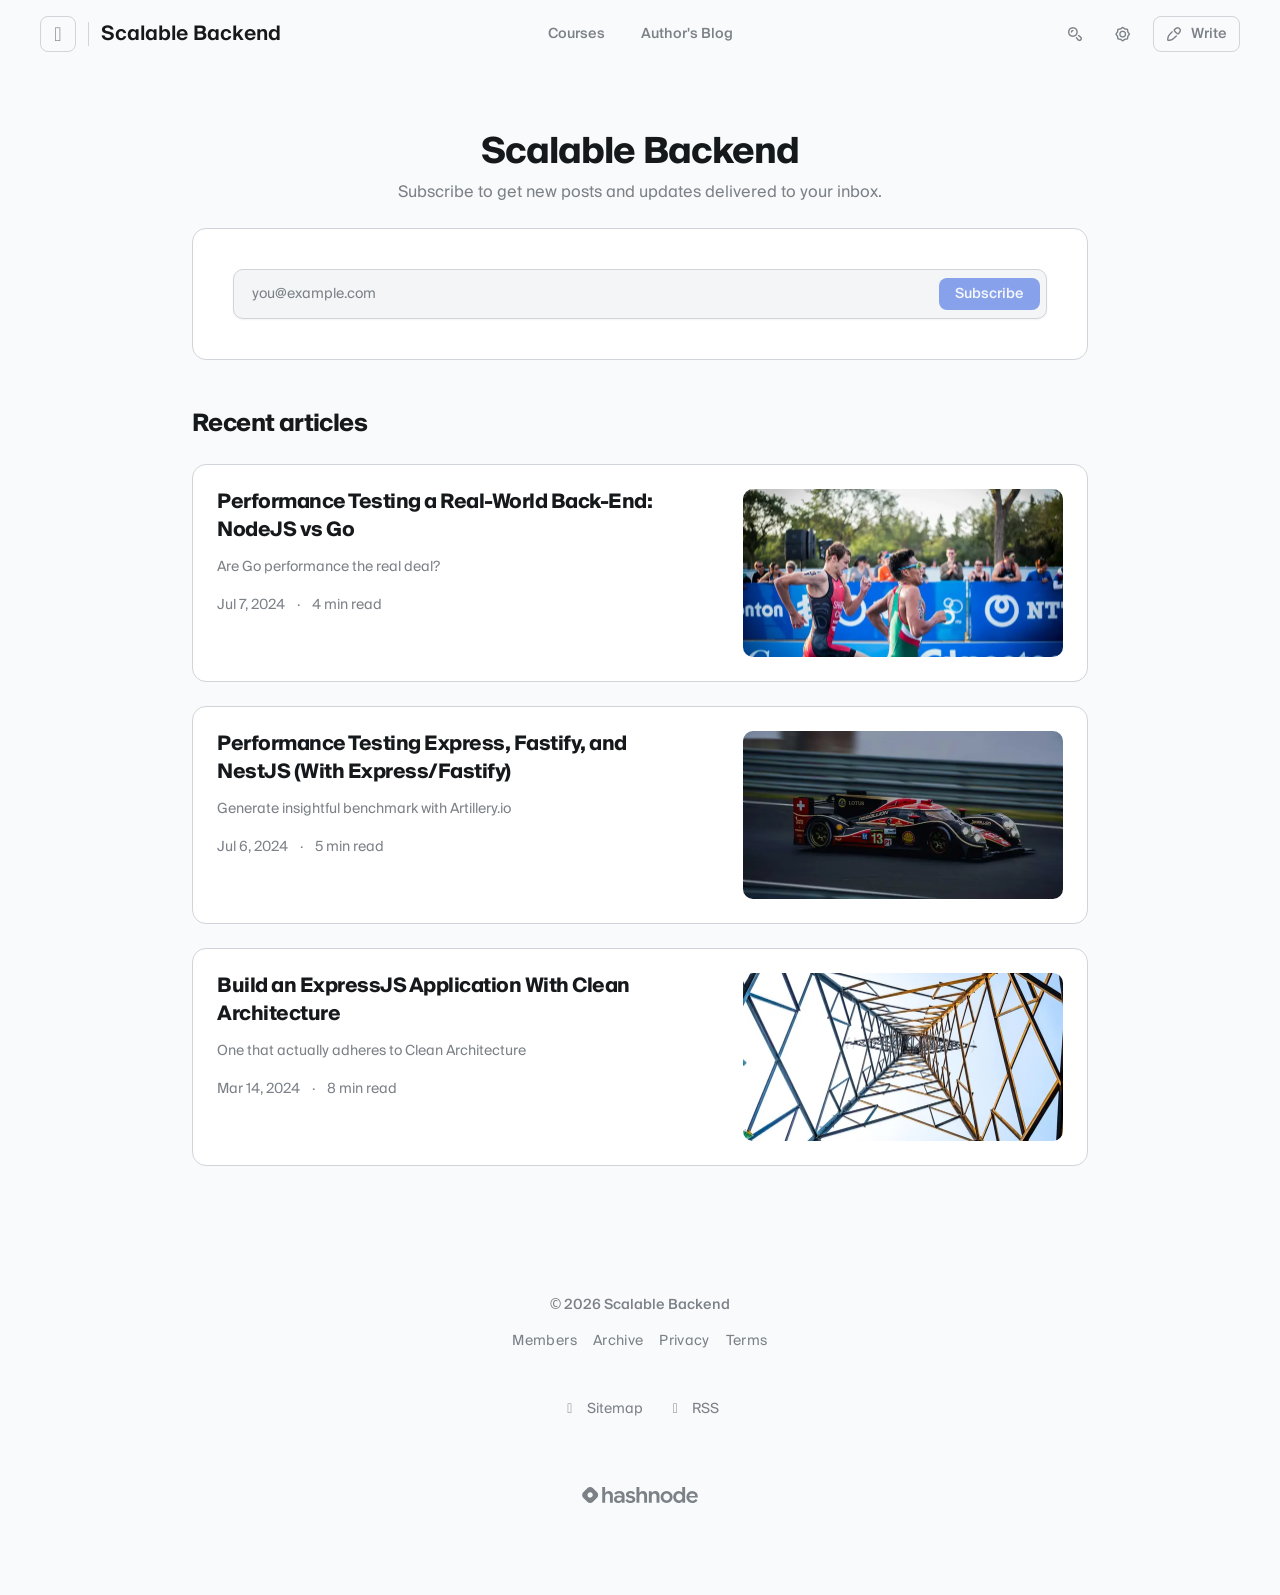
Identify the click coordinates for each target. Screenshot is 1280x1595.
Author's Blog (687, 34)
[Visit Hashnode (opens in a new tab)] (640, 1495)
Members (544, 1341)
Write (1197, 34)
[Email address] (585, 294)
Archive (618, 1341)
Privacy (684, 1341)
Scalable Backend (191, 34)
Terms (747, 1341)
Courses (576, 34)
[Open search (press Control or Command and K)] (1075, 34)
